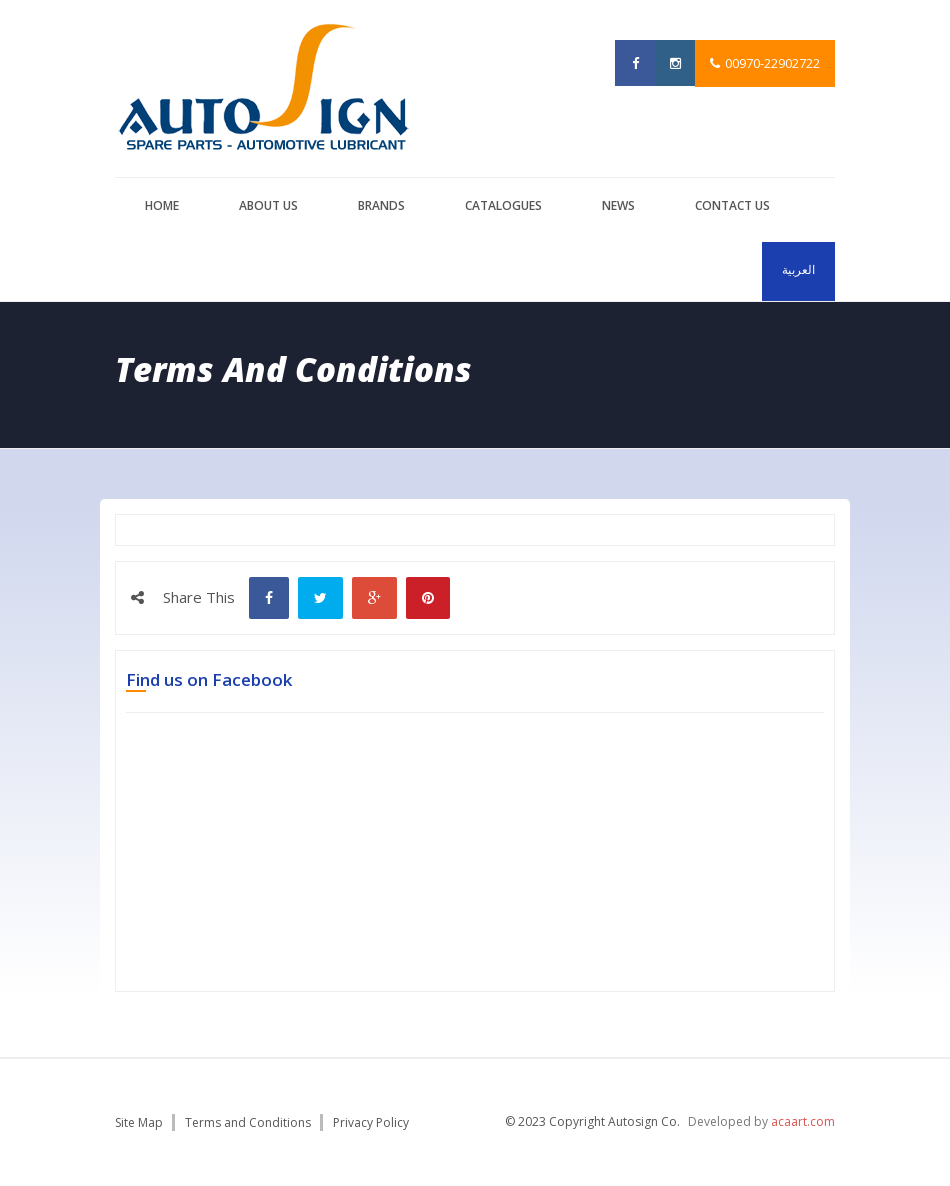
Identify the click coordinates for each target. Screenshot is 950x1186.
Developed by (761, 1121)
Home (162, 205)
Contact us (732, 205)
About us (268, 205)
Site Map (139, 1122)
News (618, 205)
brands (381, 205)
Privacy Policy (371, 1122)
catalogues (503, 205)
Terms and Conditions (248, 1122)
